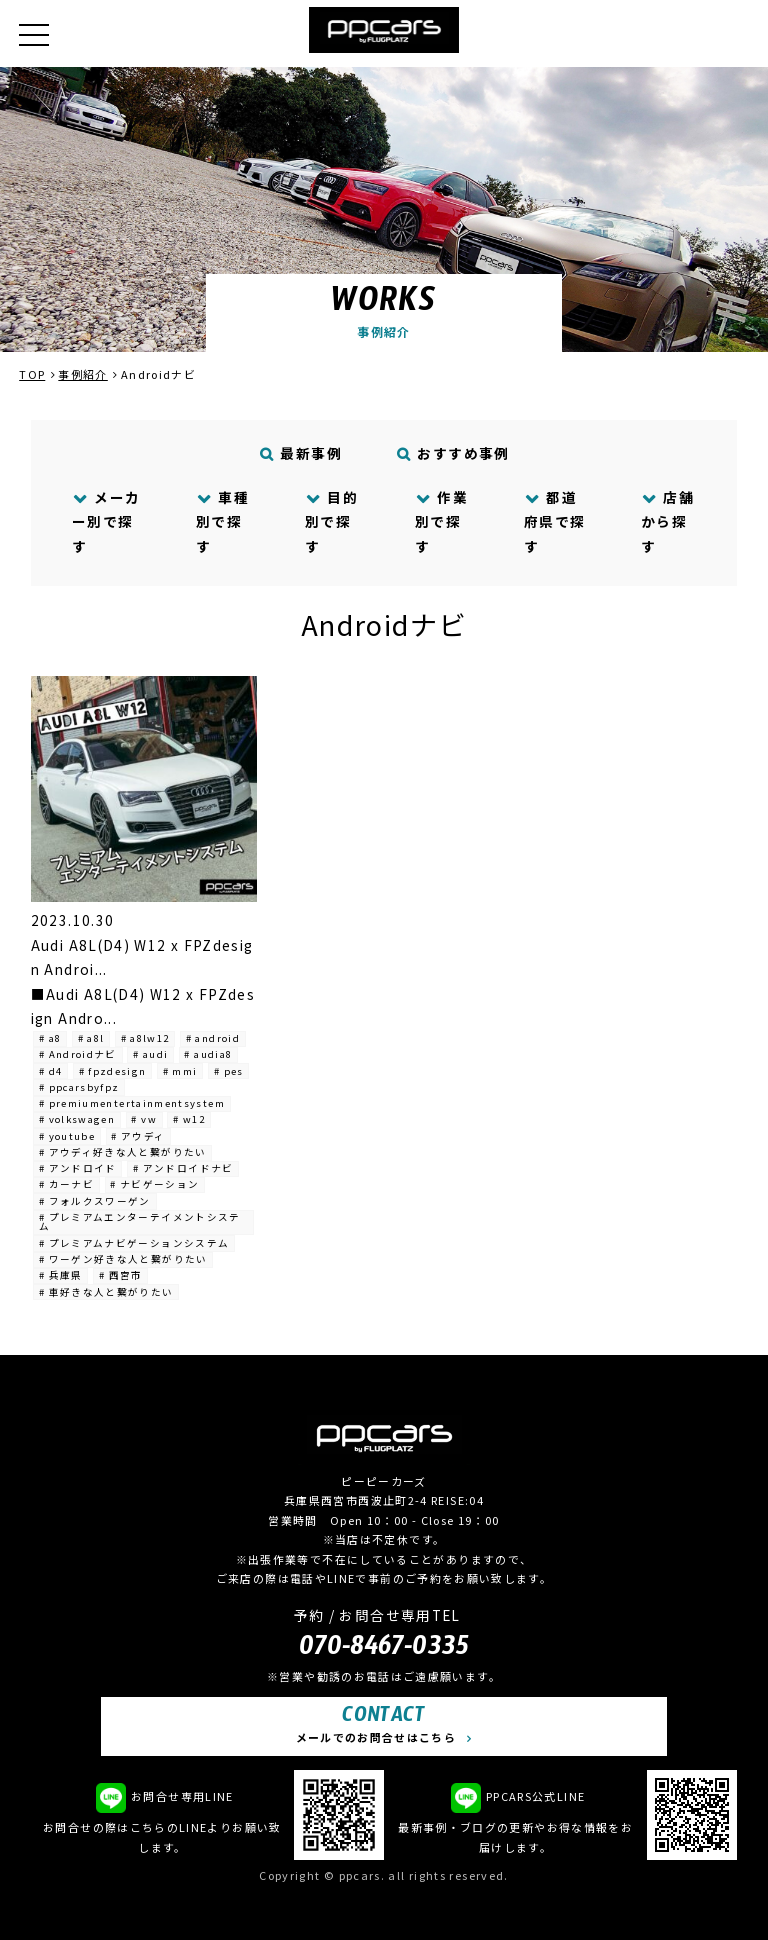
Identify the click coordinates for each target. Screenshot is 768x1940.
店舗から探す (667, 521)
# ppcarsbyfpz (79, 1087)
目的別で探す (331, 521)
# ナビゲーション (154, 1184)
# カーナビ (66, 1184)
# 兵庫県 (61, 1275)
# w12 (189, 1119)
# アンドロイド (78, 1168)
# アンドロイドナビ (183, 1168)
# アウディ (138, 1136)
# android (213, 1038)
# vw (143, 1119)
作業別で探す (441, 521)
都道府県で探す (554, 521)
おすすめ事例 (453, 453)
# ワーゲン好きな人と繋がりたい (123, 1259)
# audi (150, 1054)
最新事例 (301, 453)
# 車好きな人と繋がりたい (106, 1292)
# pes (229, 1071)
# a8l (91, 1038)
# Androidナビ (78, 1054)
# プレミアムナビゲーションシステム (134, 1243)
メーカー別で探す (106, 521)
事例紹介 (82, 374)
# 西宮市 (121, 1275)
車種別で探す (222, 521)
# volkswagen (77, 1119)
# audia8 (208, 1054)
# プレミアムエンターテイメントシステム (140, 1222)
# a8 (50, 1038)
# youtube (67, 1136)
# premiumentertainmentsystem (132, 1103)
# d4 (50, 1071)
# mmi (180, 1071)
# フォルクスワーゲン (95, 1201)
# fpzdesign (113, 1071)
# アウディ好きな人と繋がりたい (123, 1152)
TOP (32, 374)
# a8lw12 (145, 1038)
